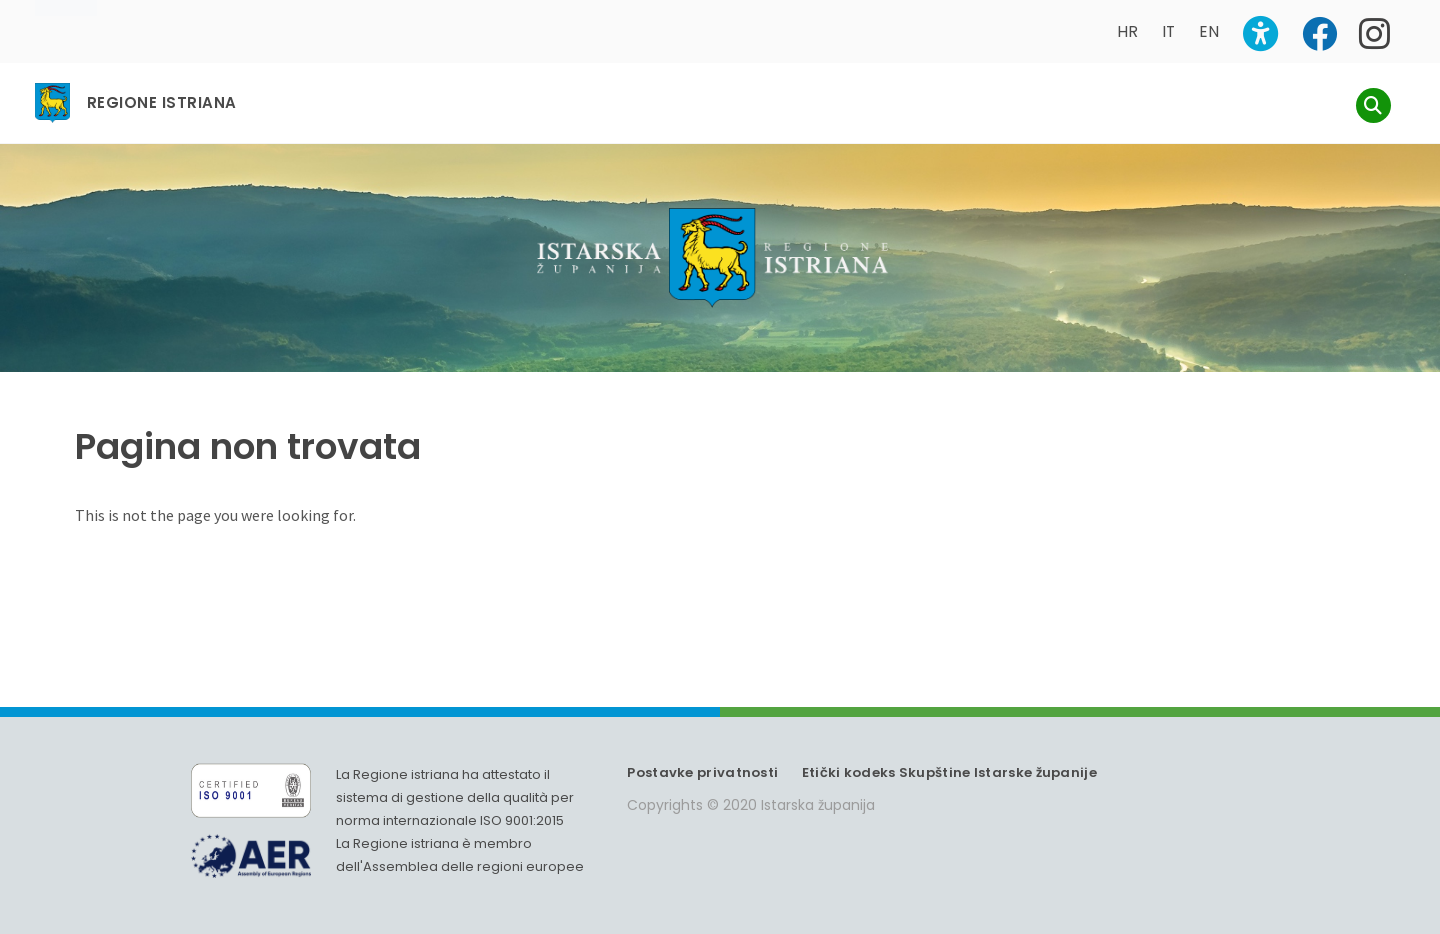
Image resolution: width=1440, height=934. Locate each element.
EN (1209, 31)
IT (1168, 31)
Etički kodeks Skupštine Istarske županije (949, 772)
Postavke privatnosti (702, 772)
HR (1127, 31)
